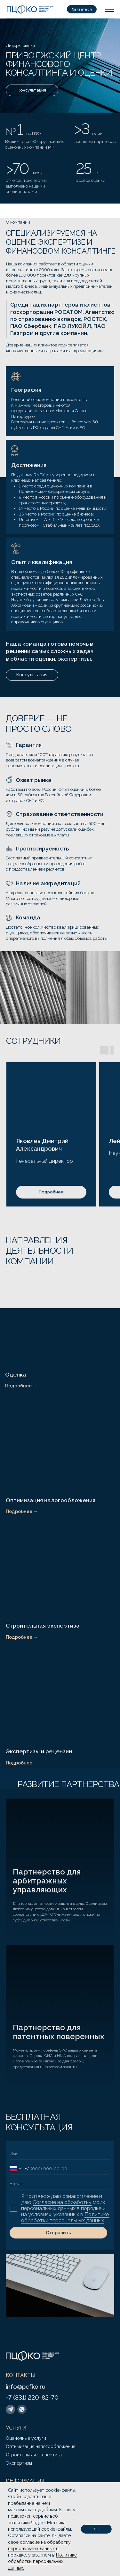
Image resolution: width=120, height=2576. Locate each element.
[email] (60, 2183)
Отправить (58, 2232)
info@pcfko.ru (25, 2386)
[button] (82, 9)
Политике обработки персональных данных (65, 2217)
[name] (60, 2153)
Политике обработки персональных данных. (42, 2561)
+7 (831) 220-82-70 (32, 2397)
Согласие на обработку (62, 2202)
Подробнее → (21, 1385)
